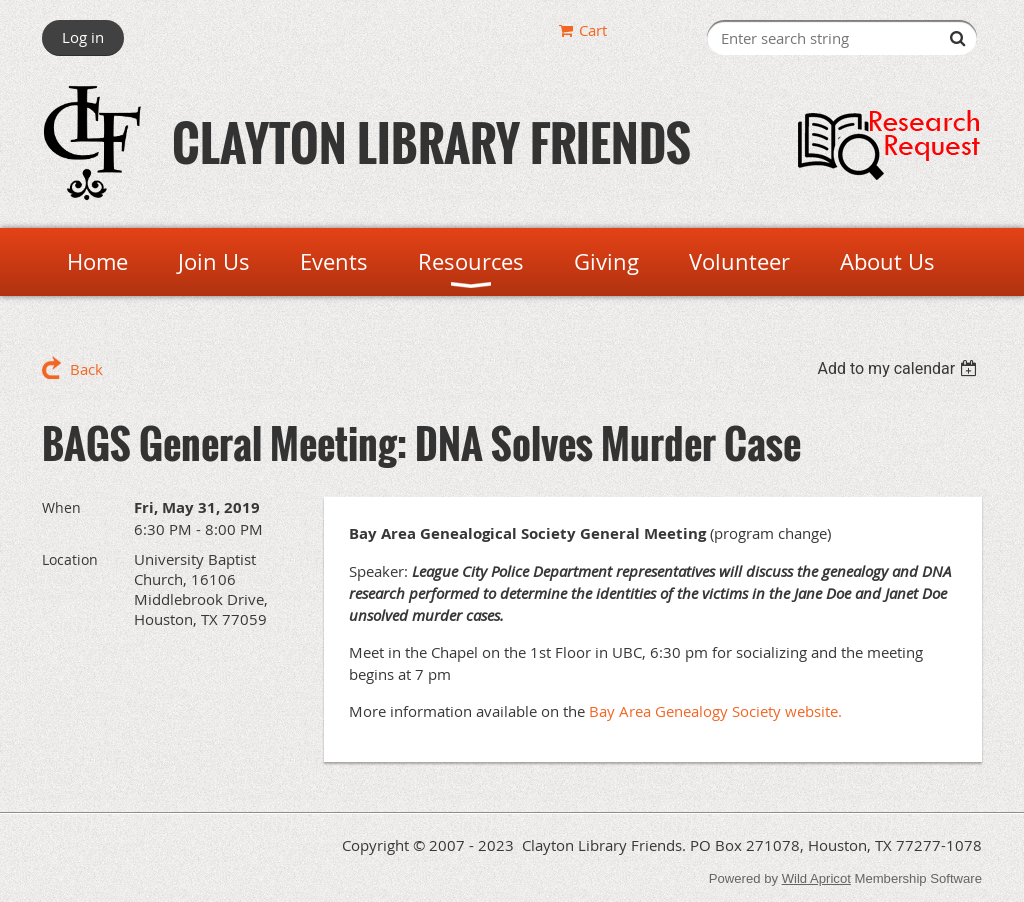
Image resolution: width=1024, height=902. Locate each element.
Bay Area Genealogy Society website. (715, 711)
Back (86, 369)
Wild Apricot (816, 878)
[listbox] (899, 368)
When (61, 507)
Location (70, 559)
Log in (83, 37)
